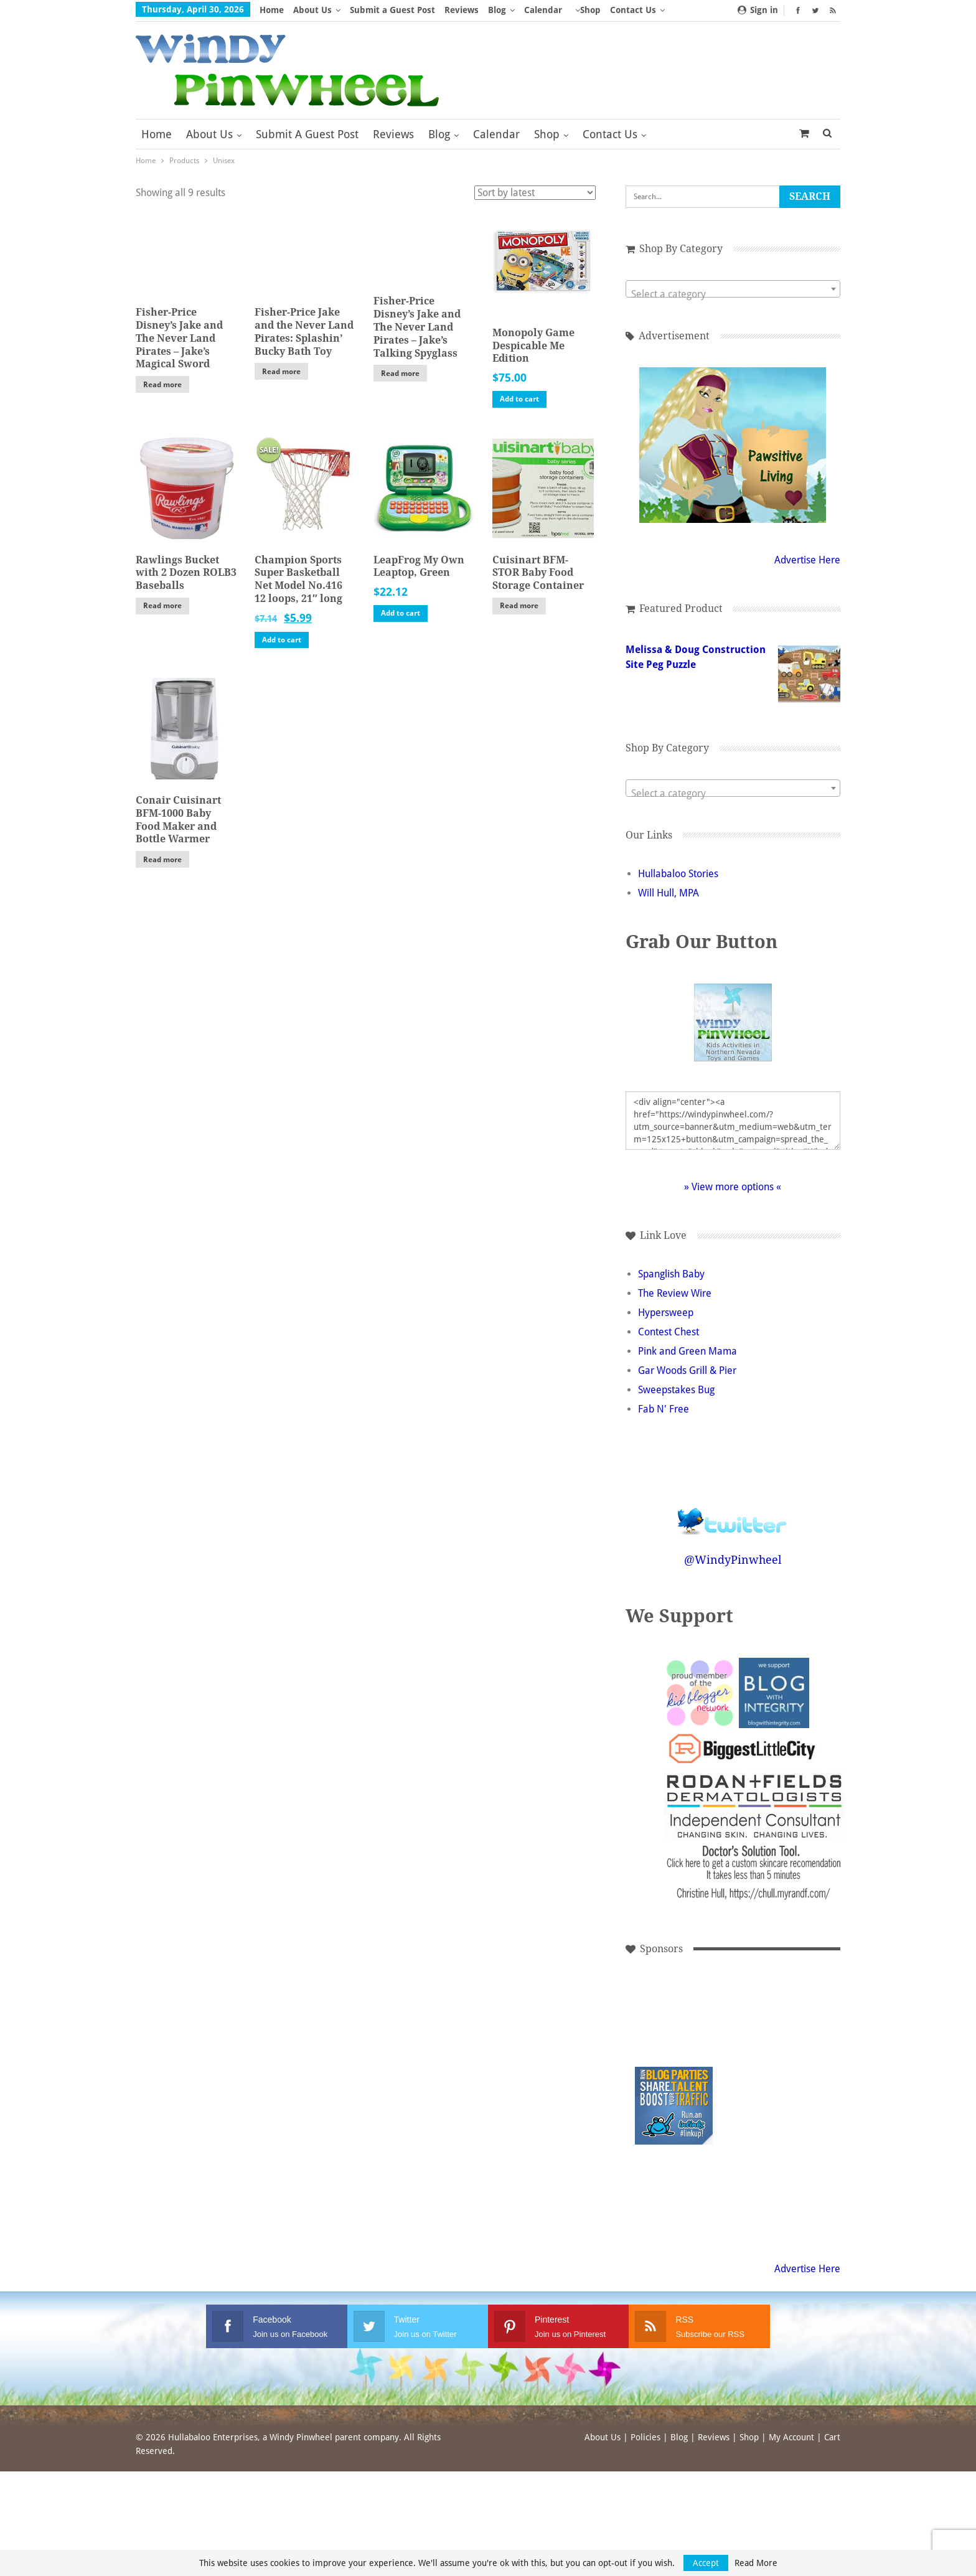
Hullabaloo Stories (678, 874)
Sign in (758, 10)
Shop (547, 134)
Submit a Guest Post (392, 10)
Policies (645, 2437)
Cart (832, 2437)
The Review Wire (674, 1293)
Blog (497, 10)
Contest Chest (668, 1332)
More (586, 10)
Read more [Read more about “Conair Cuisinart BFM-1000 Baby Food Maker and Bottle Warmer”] (162, 859)
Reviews (461, 10)
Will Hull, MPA (668, 893)
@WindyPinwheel (733, 1559)
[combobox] (733, 289)
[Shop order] (535, 193)
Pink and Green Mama (687, 1351)
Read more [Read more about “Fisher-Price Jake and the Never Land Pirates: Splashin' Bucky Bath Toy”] (281, 371)
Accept (706, 2563)
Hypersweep (665, 1313)
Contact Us (610, 134)
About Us (312, 10)
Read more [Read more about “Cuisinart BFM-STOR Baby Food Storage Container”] (519, 605)
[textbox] (733, 294)
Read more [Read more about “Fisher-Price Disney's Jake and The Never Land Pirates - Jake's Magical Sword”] (162, 384)
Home (272, 10)
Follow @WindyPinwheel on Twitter (733, 1513)
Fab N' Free (663, 1409)
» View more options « (732, 1187)
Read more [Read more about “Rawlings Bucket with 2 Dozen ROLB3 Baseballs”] (162, 605)
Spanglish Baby (671, 1274)
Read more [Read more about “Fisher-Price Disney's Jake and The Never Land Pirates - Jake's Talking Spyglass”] (400, 373)
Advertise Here (807, 560)
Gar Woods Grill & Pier (687, 1370)
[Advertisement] (674, 2022)
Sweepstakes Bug (676, 1390)
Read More (755, 2563)
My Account (791, 2437)
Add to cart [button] (519, 399)
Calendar (543, 10)
